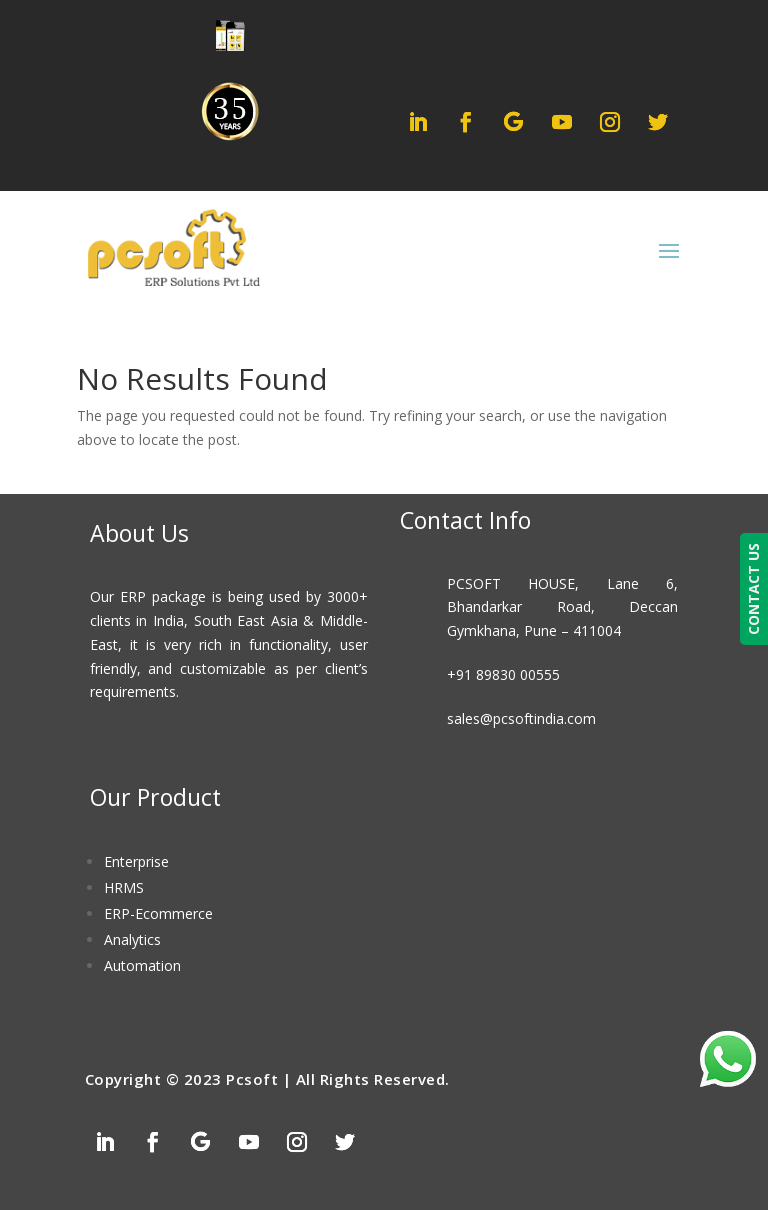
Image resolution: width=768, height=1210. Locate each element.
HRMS (124, 887)
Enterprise (136, 861)
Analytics (132, 939)
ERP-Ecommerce (158, 913)
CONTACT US (753, 589)
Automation (142, 965)
